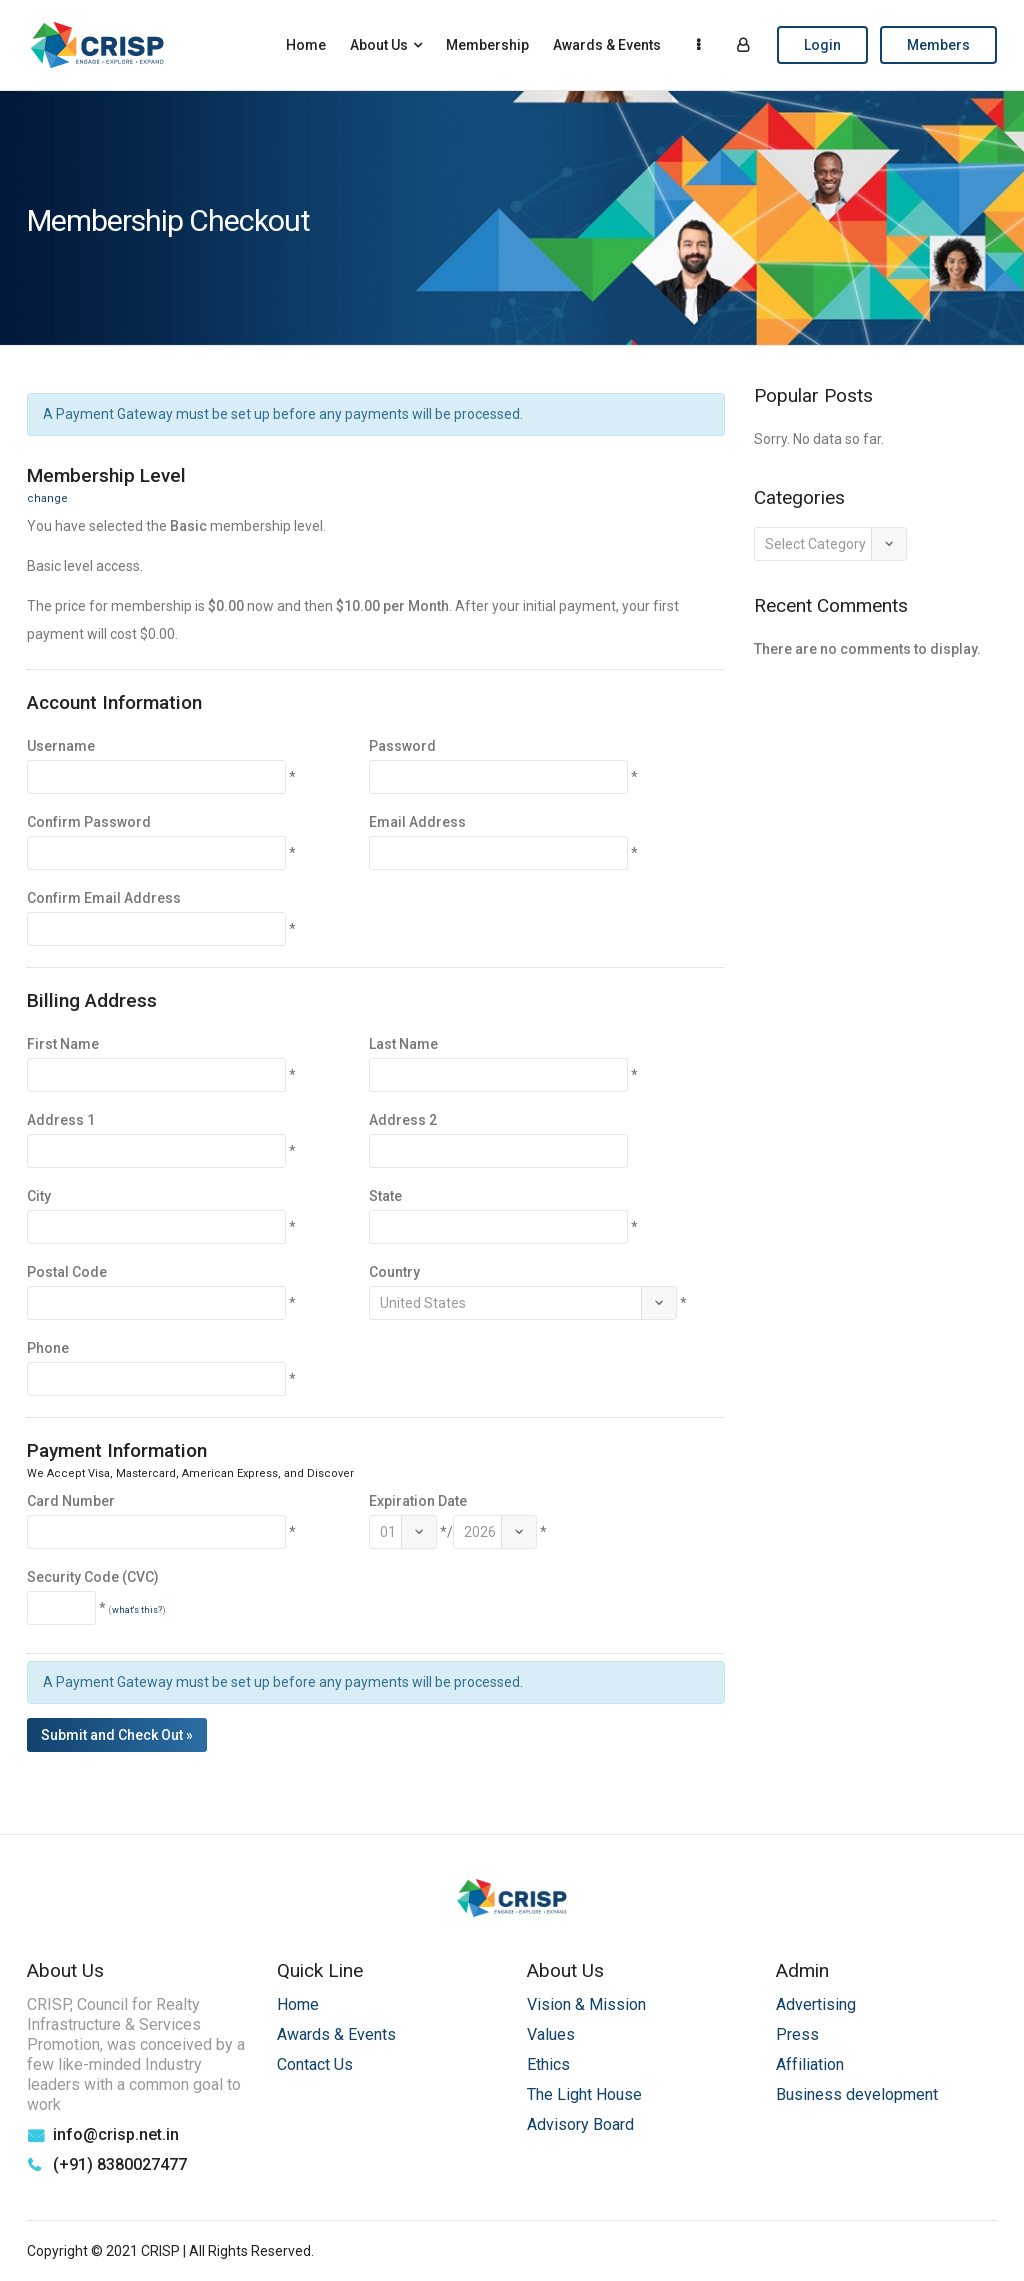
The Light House (584, 2094)
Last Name (403, 1044)
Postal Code (67, 1272)
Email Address (417, 822)
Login (822, 45)
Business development (857, 2094)
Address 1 (61, 1120)
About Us (379, 45)
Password (402, 746)
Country (394, 1272)
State (385, 1196)
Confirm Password (89, 822)
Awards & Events (607, 45)
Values (551, 2034)
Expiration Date (418, 1501)
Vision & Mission (586, 2004)
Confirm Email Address (104, 898)
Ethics (548, 2064)
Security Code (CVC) (93, 1577)
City (39, 1196)
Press (797, 2034)
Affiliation (810, 2064)
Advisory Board (580, 2124)
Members (938, 45)
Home (306, 45)
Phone (48, 1348)
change (47, 498)
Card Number (71, 1501)
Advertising (816, 2004)
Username (61, 746)
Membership (487, 45)
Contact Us (315, 2064)
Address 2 (403, 1120)
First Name (63, 1044)
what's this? (137, 1610)
